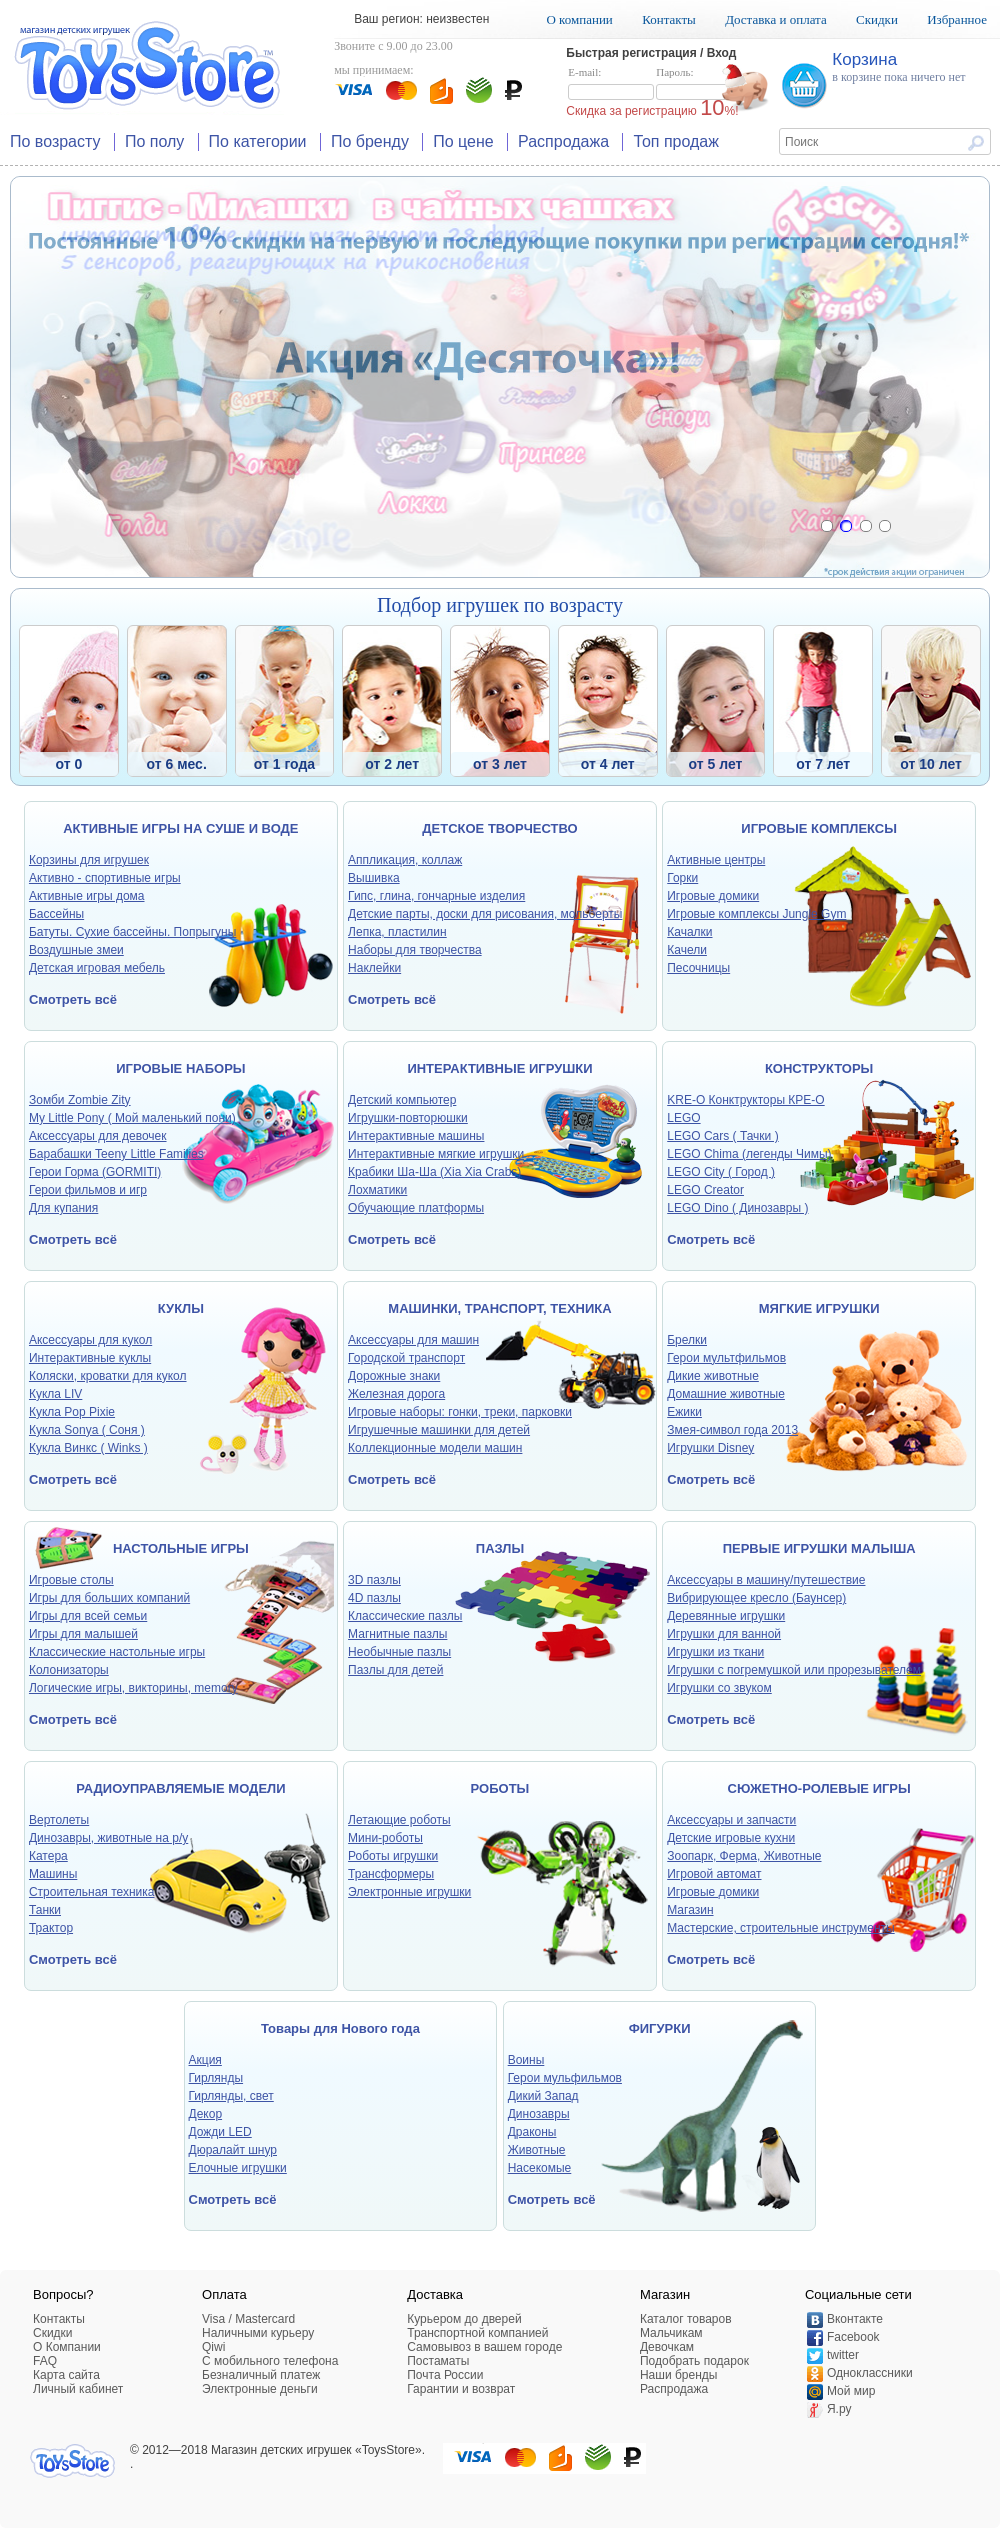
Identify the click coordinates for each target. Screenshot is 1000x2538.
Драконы (532, 2132)
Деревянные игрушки (726, 1616)
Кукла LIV (55, 1394)
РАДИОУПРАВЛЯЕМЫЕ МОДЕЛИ (180, 1788)
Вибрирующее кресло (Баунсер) (756, 1598)
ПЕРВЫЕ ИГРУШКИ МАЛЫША (819, 1548)
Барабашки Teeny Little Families (116, 1154)
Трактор (51, 1928)
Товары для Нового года (340, 2028)
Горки (682, 878)
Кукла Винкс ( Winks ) (88, 1448)
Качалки (689, 932)
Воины (526, 2060)
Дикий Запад (543, 2096)
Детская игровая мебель (97, 968)
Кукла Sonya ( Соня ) (87, 1430)
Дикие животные (713, 1376)
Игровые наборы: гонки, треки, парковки (460, 1412)
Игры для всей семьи (88, 1616)
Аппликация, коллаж (405, 860)
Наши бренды (678, 2375)
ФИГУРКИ (660, 2028)
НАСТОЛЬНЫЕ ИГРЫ (181, 1548)
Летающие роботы (399, 1820)
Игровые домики (713, 896)
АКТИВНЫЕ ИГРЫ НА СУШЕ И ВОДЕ (180, 828)
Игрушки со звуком (719, 1688)
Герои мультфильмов (726, 1358)
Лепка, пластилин (397, 932)
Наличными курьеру (258, 2333)
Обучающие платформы (416, 1208)
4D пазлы (374, 1598)
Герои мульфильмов (565, 2078)
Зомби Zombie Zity (80, 1100)
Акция (205, 2060)
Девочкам (667, 2347)
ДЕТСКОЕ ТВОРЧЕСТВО (499, 828)
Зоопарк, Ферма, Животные (744, 1856)
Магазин (690, 1910)
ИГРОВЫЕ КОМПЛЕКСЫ (819, 828)
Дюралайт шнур (233, 2150)
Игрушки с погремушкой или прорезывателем (794, 1670)
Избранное (957, 19)
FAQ (45, 2361)
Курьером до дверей (464, 2319)
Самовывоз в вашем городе (484, 2347)
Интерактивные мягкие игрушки (436, 1154)
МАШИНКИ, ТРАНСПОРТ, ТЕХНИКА (499, 1308)
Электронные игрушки (409, 1892)
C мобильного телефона (270, 2361)
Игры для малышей (83, 1634)
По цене (463, 141)
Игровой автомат (714, 1874)
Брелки (687, 1340)
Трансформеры (391, 1874)
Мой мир (851, 2391)
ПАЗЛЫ (500, 1548)
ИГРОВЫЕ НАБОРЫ (180, 1068)
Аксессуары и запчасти (731, 1820)
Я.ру (839, 2409)
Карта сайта (66, 2375)
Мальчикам (671, 2333)
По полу (154, 141)
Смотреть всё (73, 999)
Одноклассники (870, 2373)
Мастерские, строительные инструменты (780, 1928)
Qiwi (213, 2347)
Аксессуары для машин (413, 1340)
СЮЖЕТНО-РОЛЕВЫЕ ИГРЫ (819, 1788)
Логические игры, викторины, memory (133, 1688)
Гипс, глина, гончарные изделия (436, 896)
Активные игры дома (87, 896)
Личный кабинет (78, 2389)
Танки (45, 1910)
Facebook (853, 2337)
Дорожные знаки (394, 1376)
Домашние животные (726, 1394)
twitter (843, 2355)
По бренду (370, 141)
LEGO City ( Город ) (721, 1172)
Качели (687, 950)
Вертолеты (59, 1820)
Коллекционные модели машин (435, 1448)
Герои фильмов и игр (88, 1190)
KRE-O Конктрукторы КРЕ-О (745, 1100)
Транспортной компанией (477, 2333)
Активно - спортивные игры (105, 878)
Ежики (684, 1412)
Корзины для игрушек (89, 860)
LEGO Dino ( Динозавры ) (737, 1208)
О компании (579, 19)
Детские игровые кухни (731, 1838)
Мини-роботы (385, 1838)
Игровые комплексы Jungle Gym (756, 914)
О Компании (67, 2347)
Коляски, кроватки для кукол (108, 1376)
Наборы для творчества (415, 950)
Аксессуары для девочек (98, 1136)
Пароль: (699, 84)
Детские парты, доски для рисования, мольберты (485, 914)
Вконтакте (855, 2319)
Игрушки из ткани (715, 1652)
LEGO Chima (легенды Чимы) (749, 1154)
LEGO (683, 1118)
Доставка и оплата (776, 19)
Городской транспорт (406, 1358)
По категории (258, 141)
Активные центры (716, 860)
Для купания (63, 1208)
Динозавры (539, 2114)
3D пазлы (374, 1580)
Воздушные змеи (76, 950)
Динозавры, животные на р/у (108, 1838)
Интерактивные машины (416, 1136)
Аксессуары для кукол (90, 1340)
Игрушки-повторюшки (408, 1118)
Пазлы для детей (395, 1670)
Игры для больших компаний (109, 1598)
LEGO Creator (705, 1190)
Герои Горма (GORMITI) (95, 1172)
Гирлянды (216, 2078)
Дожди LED (220, 2132)
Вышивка (374, 878)
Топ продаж (676, 141)
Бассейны (56, 914)
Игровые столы (71, 1580)
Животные (537, 2150)
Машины (53, 1874)
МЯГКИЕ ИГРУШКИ (819, 1308)
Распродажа (563, 141)
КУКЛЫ (181, 1308)
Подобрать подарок (694, 2361)
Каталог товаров (686, 2319)
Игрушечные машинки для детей (439, 1430)
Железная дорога (396, 1394)
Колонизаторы (69, 1670)
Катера (48, 1856)
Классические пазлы (405, 1616)
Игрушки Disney (710, 1448)
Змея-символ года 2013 (732, 1430)
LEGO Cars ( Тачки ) (722, 1136)
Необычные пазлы (399, 1652)
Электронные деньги (260, 2389)
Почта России (445, 2375)
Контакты (669, 19)
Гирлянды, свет (231, 2096)
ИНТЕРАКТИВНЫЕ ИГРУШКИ (499, 1068)
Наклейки (374, 968)
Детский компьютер (402, 1100)
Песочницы (698, 968)
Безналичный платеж (261, 2375)
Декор (206, 2114)
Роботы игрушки (393, 1856)
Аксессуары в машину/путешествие (766, 1580)
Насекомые (540, 2168)
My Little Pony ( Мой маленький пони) (132, 1118)
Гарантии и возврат (461, 2389)
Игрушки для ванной (724, 1634)
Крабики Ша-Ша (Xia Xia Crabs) (434, 1172)
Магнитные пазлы (397, 1634)
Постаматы (438, 2361)
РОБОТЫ (500, 1788)
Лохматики (377, 1190)
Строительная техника (92, 1892)
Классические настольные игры (117, 1652)
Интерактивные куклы (90, 1358)
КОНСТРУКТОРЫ (819, 1068)
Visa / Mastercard (248, 2319)
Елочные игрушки (238, 2168)
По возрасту (55, 141)
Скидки (877, 19)
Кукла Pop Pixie (72, 1412)
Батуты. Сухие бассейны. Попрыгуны (132, 932)
